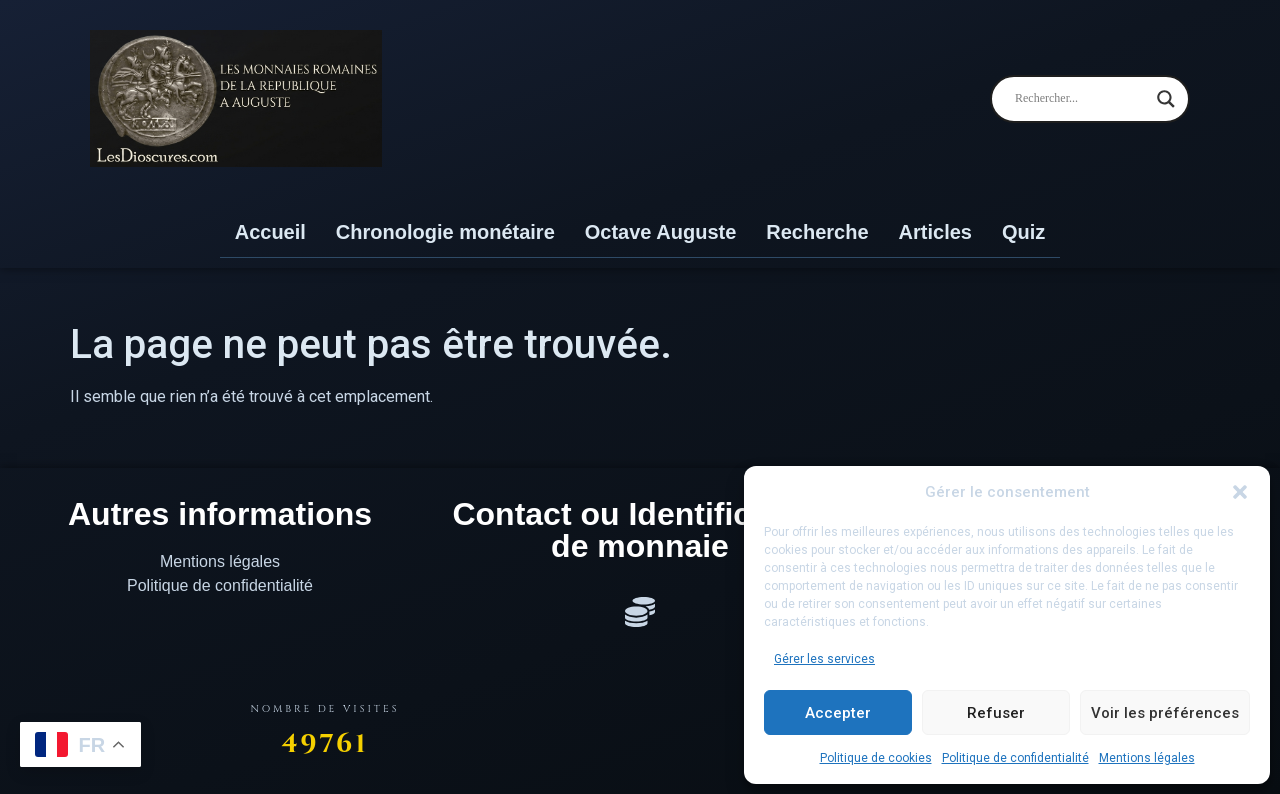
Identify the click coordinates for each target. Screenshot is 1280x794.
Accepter (838, 713)
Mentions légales (1147, 758)
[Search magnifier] (1166, 99)
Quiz (1023, 232)
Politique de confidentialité (1015, 758)
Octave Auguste (661, 232)
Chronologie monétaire (445, 232)
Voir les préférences (1165, 713)
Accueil (270, 232)
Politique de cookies (876, 758)
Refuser (996, 713)
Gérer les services (824, 659)
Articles (935, 232)
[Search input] (1081, 99)
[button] (1240, 492)
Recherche (817, 232)
